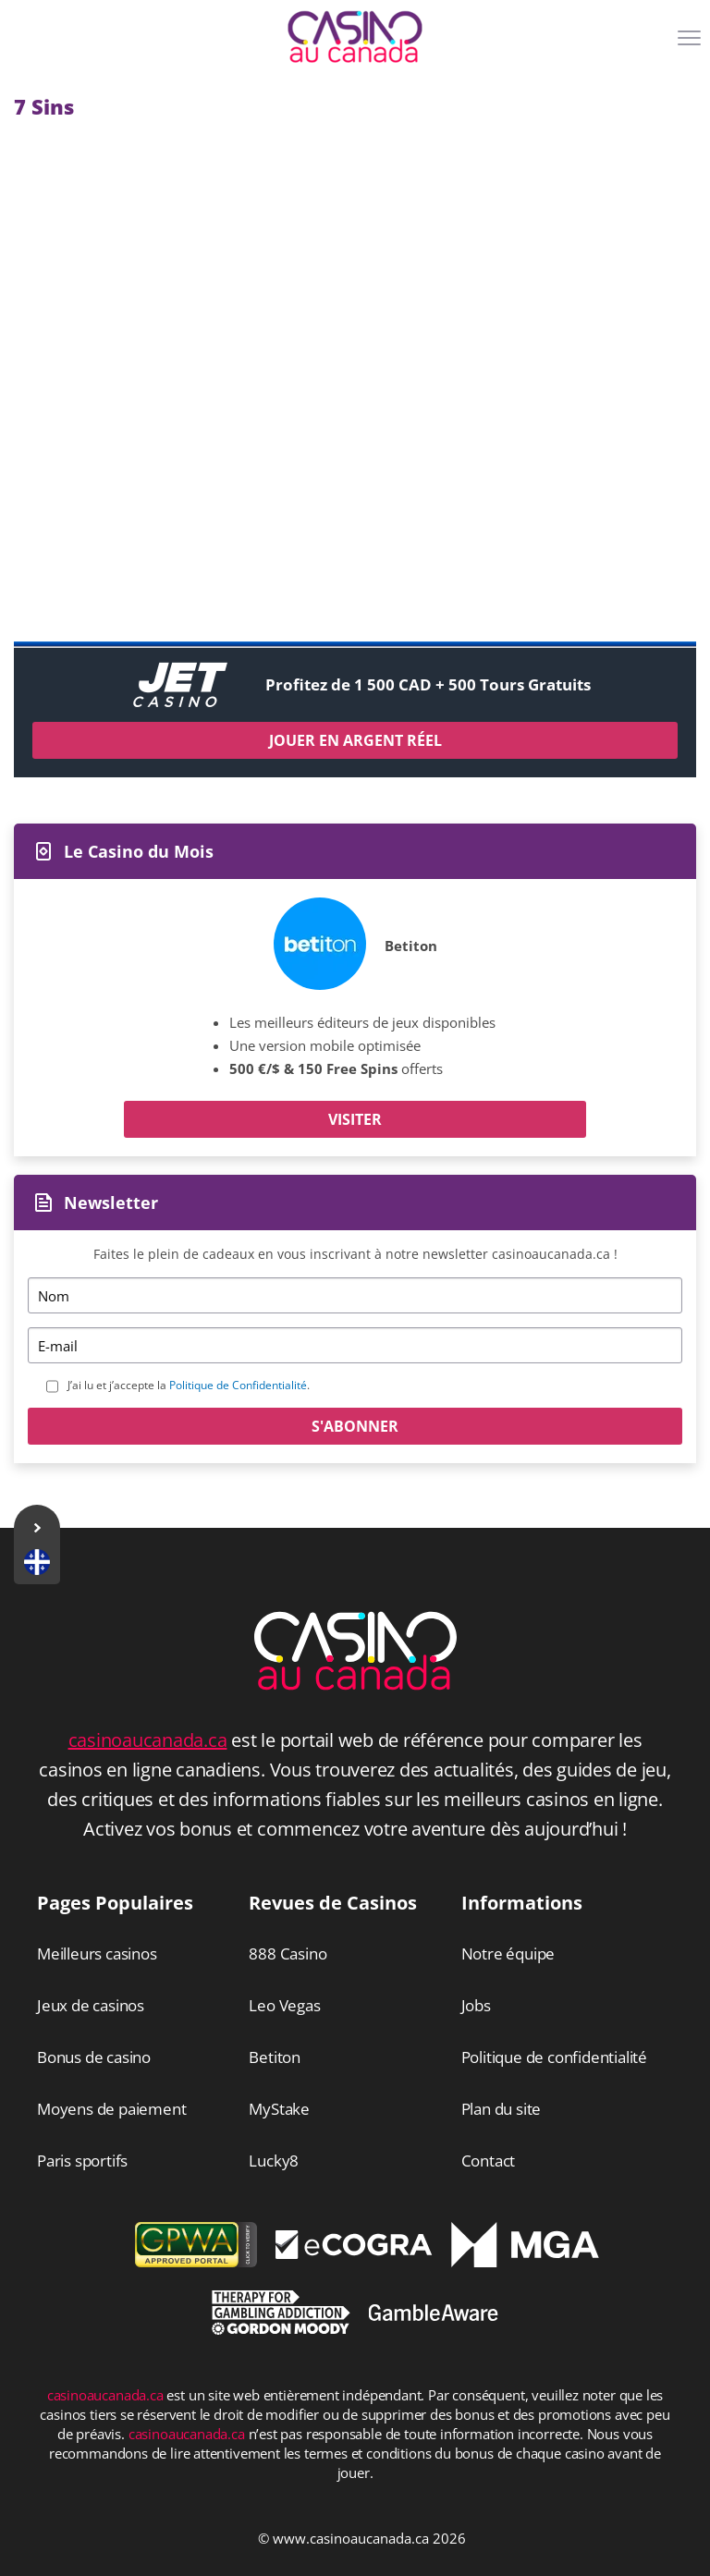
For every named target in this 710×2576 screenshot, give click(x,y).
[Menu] (691, 44)
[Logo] (355, 37)
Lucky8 (274, 2160)
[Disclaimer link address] (354, 2253)
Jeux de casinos (90, 2005)
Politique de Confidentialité (238, 1385)
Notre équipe (508, 1953)
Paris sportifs (82, 2160)
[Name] (355, 1295)
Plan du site (501, 2108)
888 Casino (287, 1953)
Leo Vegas (284, 2005)
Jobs (476, 2005)
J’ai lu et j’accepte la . (188, 1385)
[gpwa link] (196, 2261)
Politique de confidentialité (554, 2057)
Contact (488, 2160)
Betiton (411, 945)
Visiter (355, 1119)
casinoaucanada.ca (147, 1740)
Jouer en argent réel (355, 740)
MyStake (279, 2108)
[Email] (355, 1345)
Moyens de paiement (111, 2108)
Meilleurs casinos (97, 1953)
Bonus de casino (94, 2057)
